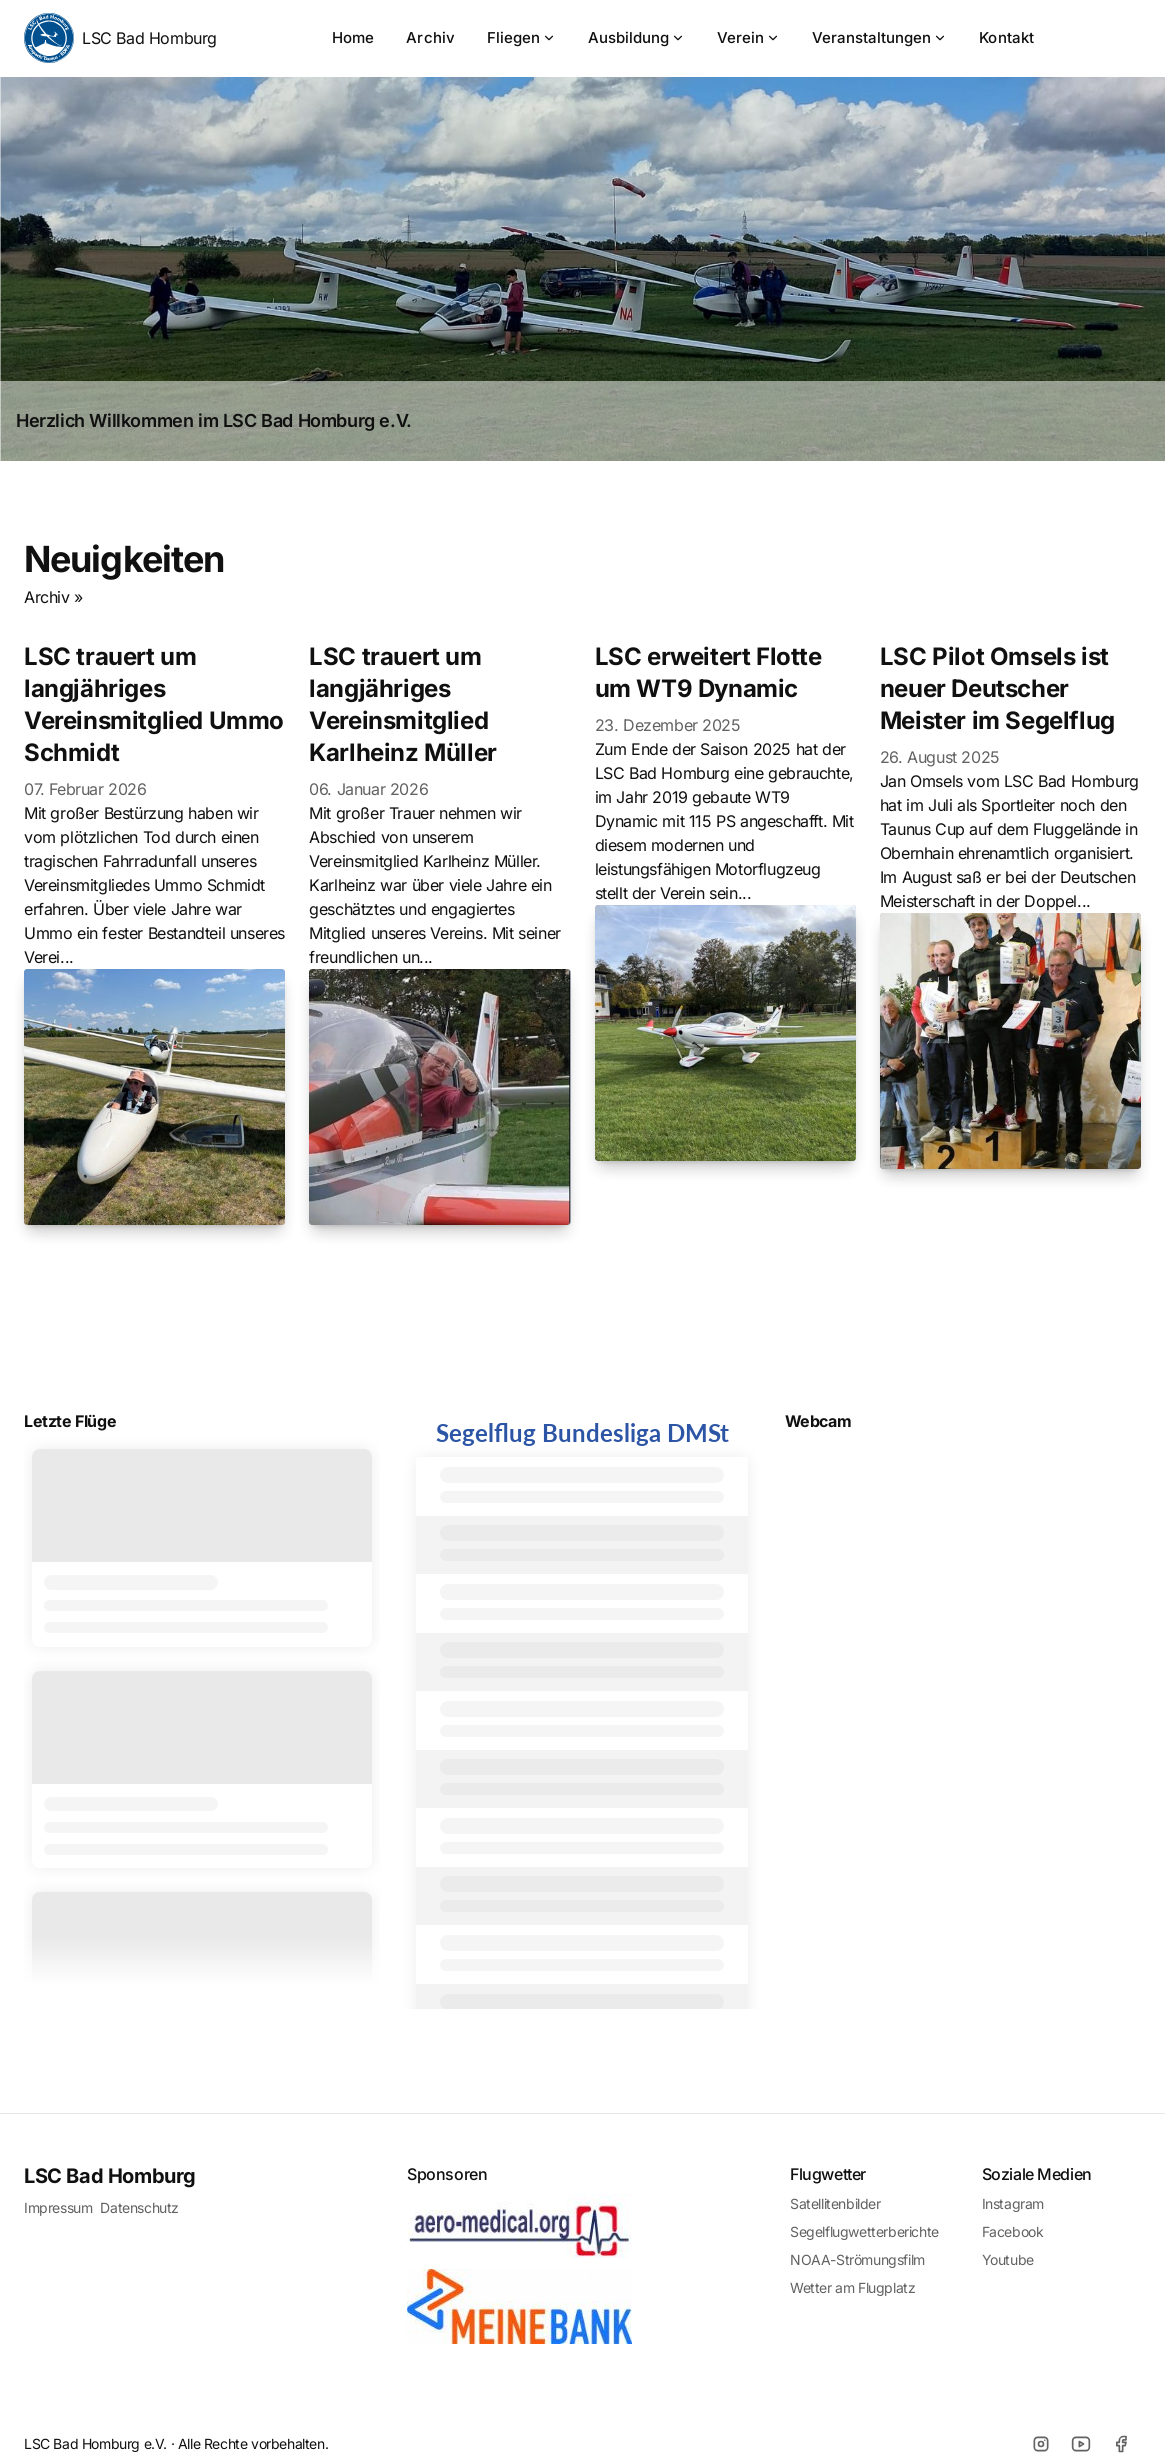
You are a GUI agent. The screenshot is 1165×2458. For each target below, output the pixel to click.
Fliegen (521, 37)
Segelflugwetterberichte (864, 2231)
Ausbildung (636, 37)
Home (353, 37)
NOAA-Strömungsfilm (857, 2259)
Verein (748, 37)
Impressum (58, 2207)
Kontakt (1006, 37)
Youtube (1008, 2259)
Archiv (430, 37)
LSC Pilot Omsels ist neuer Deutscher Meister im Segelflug (997, 688)
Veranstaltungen (879, 37)
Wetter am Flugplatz (852, 2287)
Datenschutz (139, 2207)
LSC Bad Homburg (120, 38)
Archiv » (53, 597)
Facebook (1013, 2231)
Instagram (1013, 2203)
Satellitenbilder (835, 2203)
